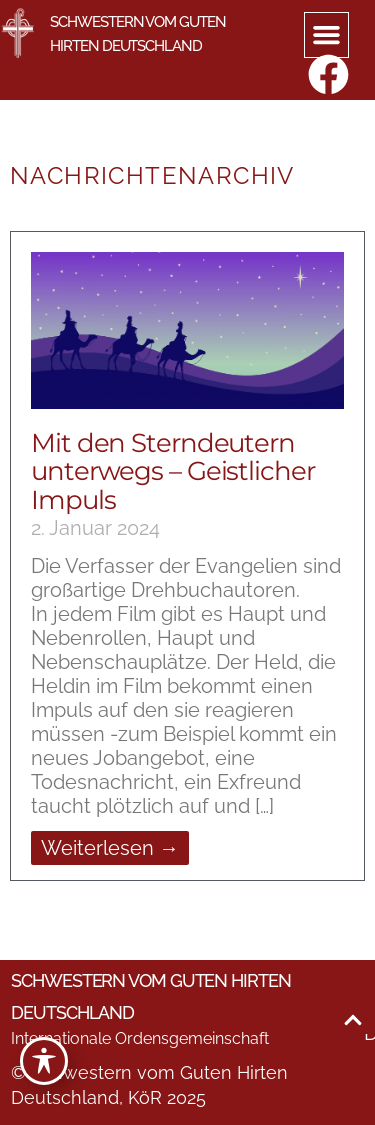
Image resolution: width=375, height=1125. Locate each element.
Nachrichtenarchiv (152, 175)
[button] (327, 35)
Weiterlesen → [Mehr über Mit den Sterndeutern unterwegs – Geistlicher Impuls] (110, 848)
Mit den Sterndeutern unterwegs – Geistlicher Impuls (173, 471)
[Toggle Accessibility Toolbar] (44, 1061)
